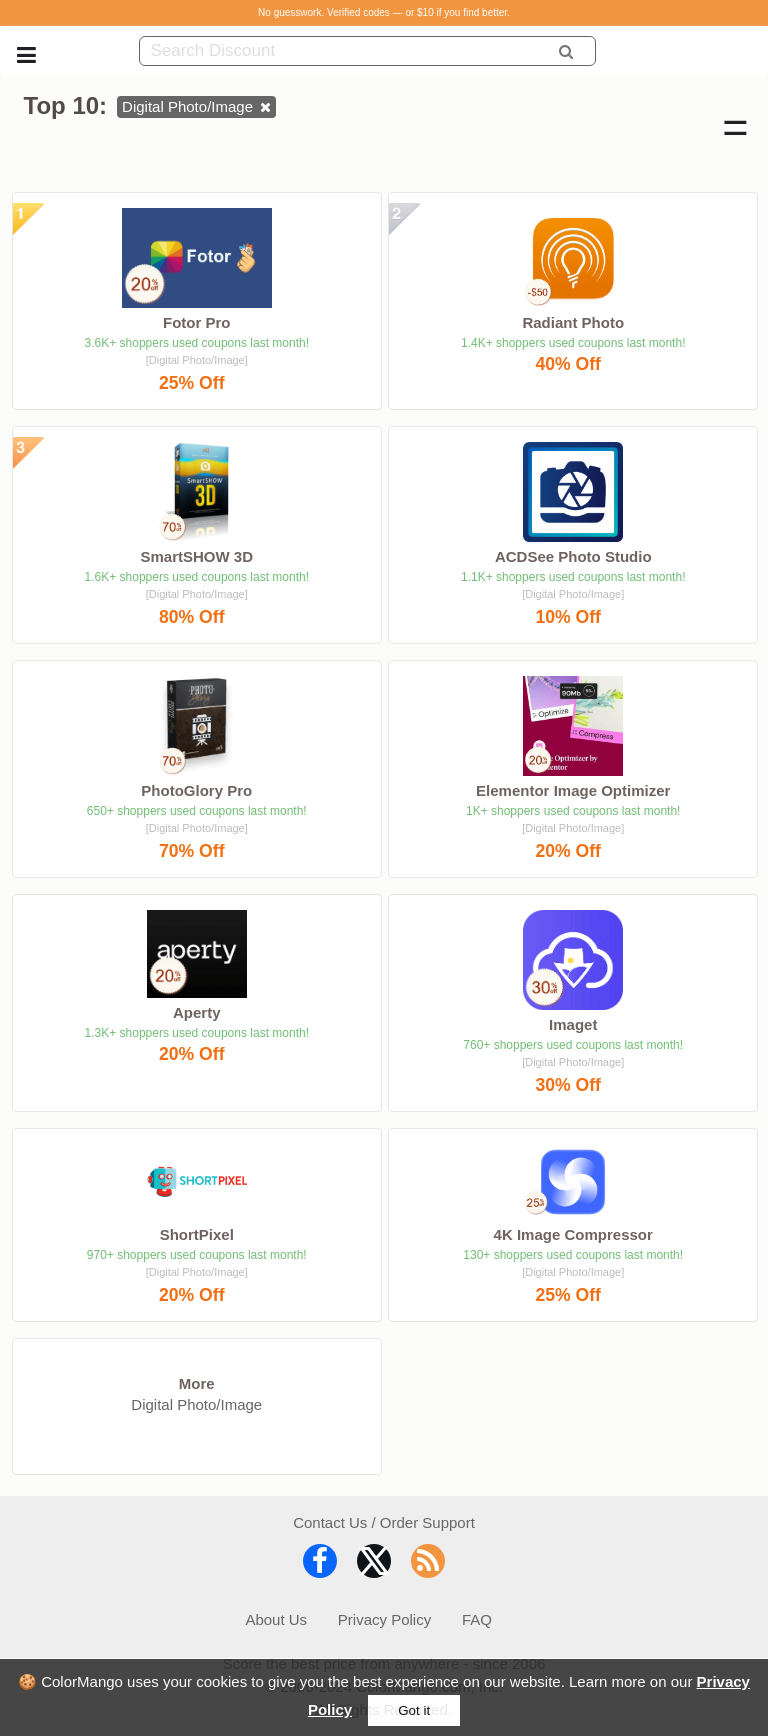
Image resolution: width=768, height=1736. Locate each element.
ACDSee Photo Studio (573, 556)
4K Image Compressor (573, 1234)
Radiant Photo (573, 322)
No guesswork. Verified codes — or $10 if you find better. (384, 12)
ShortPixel (197, 1234)
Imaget (573, 1024)
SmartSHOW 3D (196, 556)
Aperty (197, 1012)
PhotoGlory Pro (196, 790)
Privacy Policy (384, 1619)
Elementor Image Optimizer (573, 790)
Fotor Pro (197, 322)
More (197, 1383)
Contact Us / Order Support (384, 1522)
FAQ (477, 1619)
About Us (276, 1619)
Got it (414, 1710)
